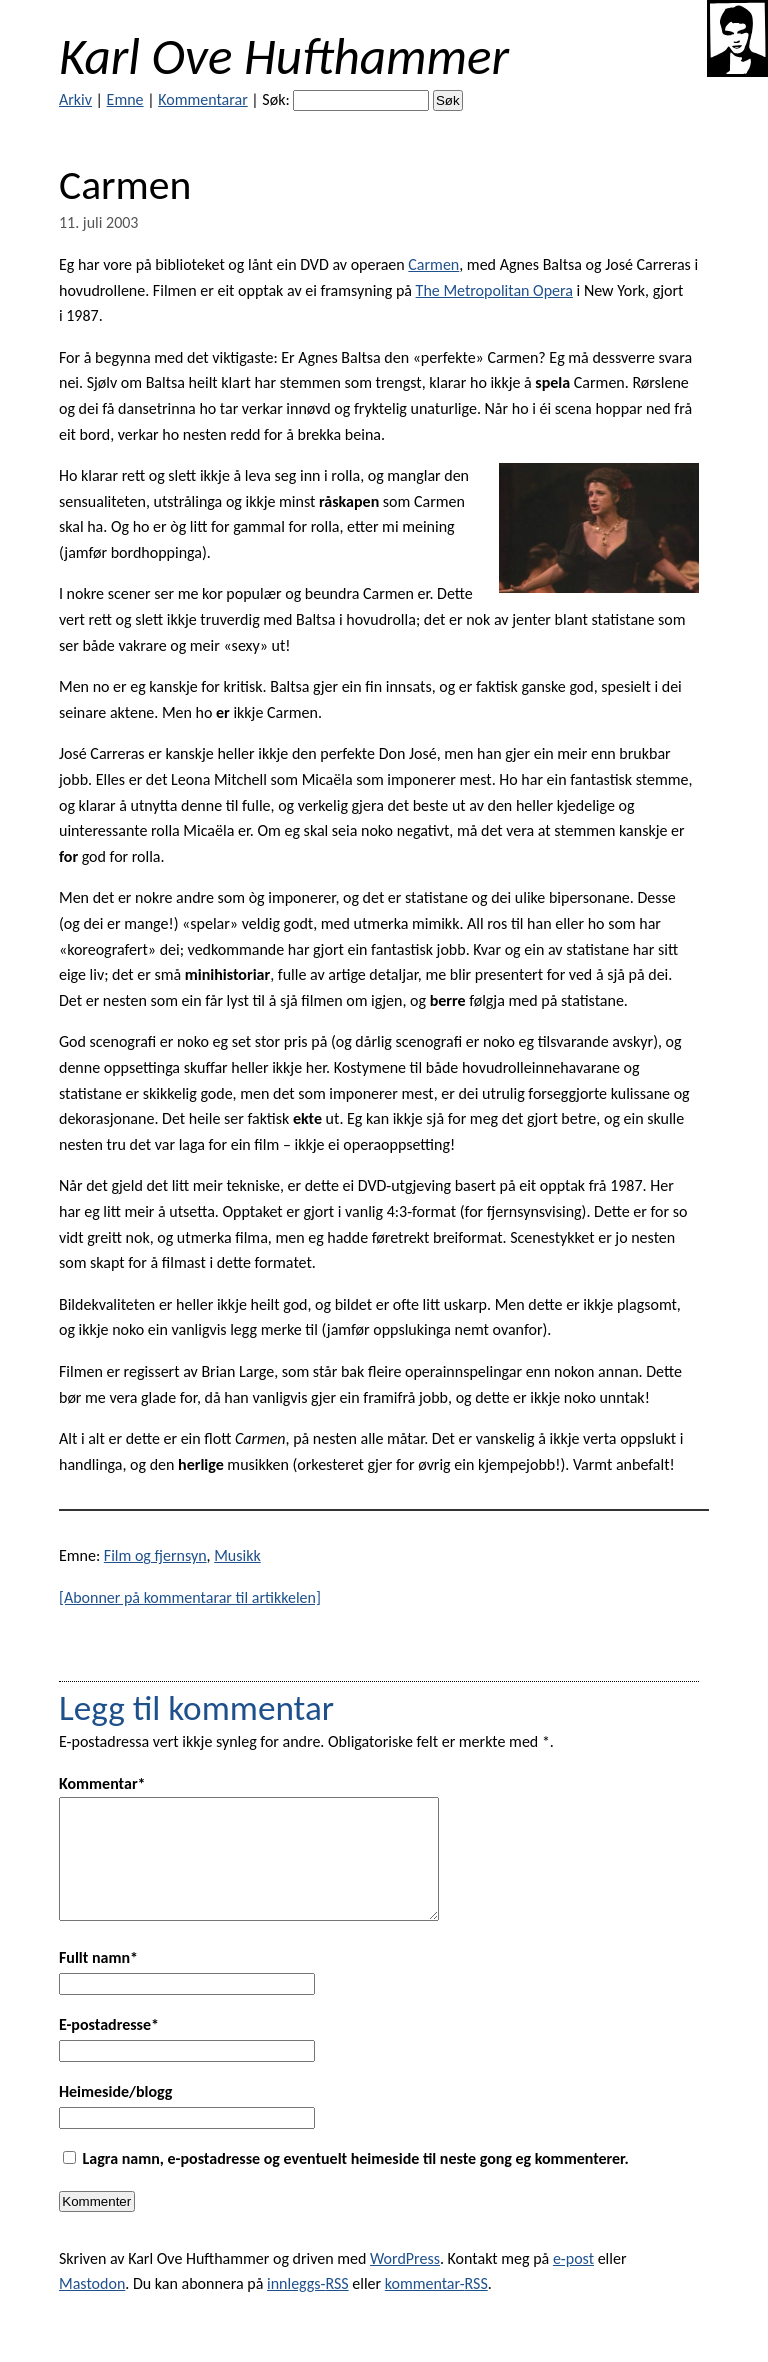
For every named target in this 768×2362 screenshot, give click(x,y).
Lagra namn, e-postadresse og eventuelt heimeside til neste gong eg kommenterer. (356, 2182)
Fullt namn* (98, 1981)
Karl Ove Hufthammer (284, 56)
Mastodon (92, 2307)
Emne (125, 99)
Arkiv (75, 99)
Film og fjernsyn (155, 1555)
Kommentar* (102, 1783)
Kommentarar (203, 99)
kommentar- (436, 2307)
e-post (573, 2282)
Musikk (237, 1555)
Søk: (275, 99)
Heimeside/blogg (115, 2115)
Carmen (433, 264)
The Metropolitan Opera (494, 290)
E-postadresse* (109, 2048)
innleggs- (308, 2307)
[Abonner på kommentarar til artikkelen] (190, 1597)
